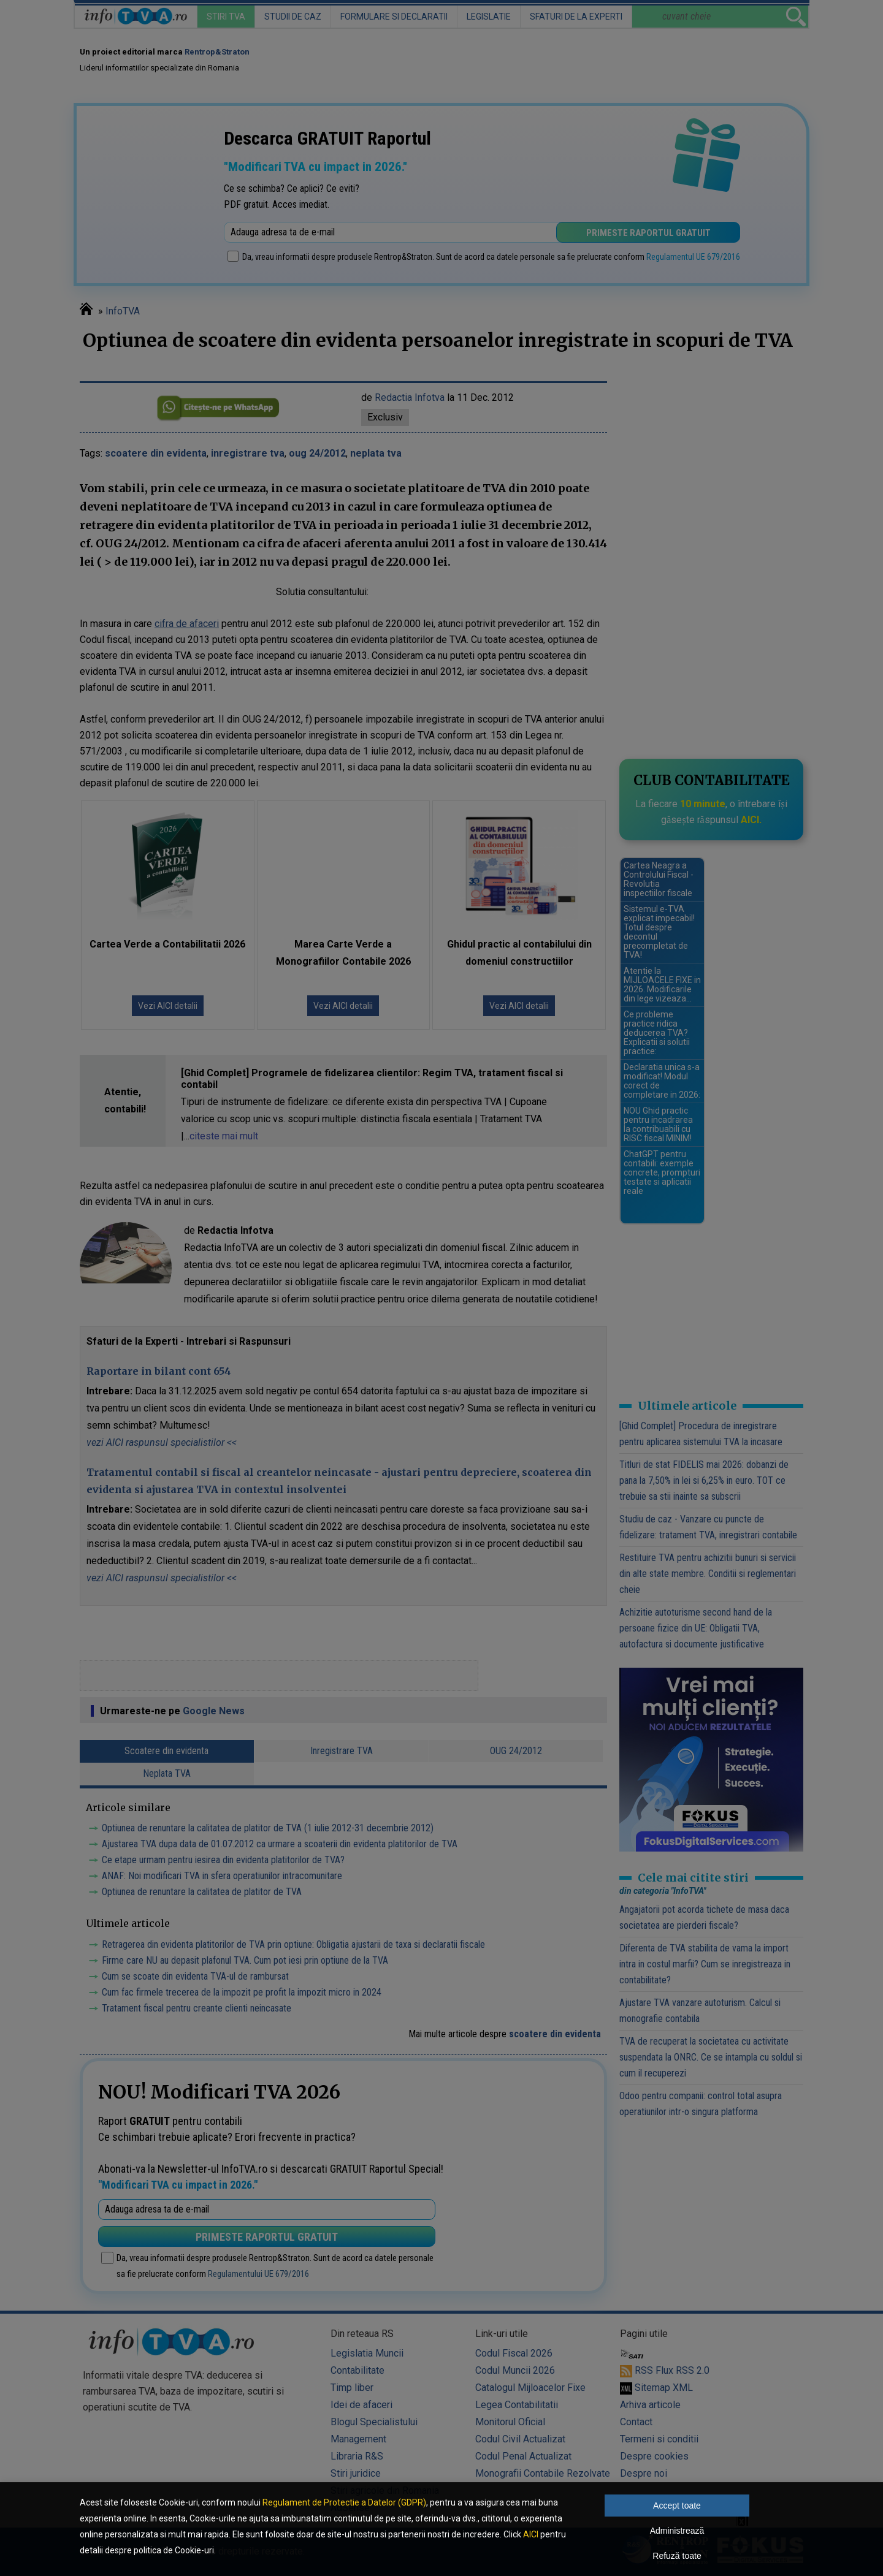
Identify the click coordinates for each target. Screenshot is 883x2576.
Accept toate (677, 2505)
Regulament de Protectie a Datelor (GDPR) (344, 2502)
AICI (530, 2534)
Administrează (677, 2531)
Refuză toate (676, 2556)
